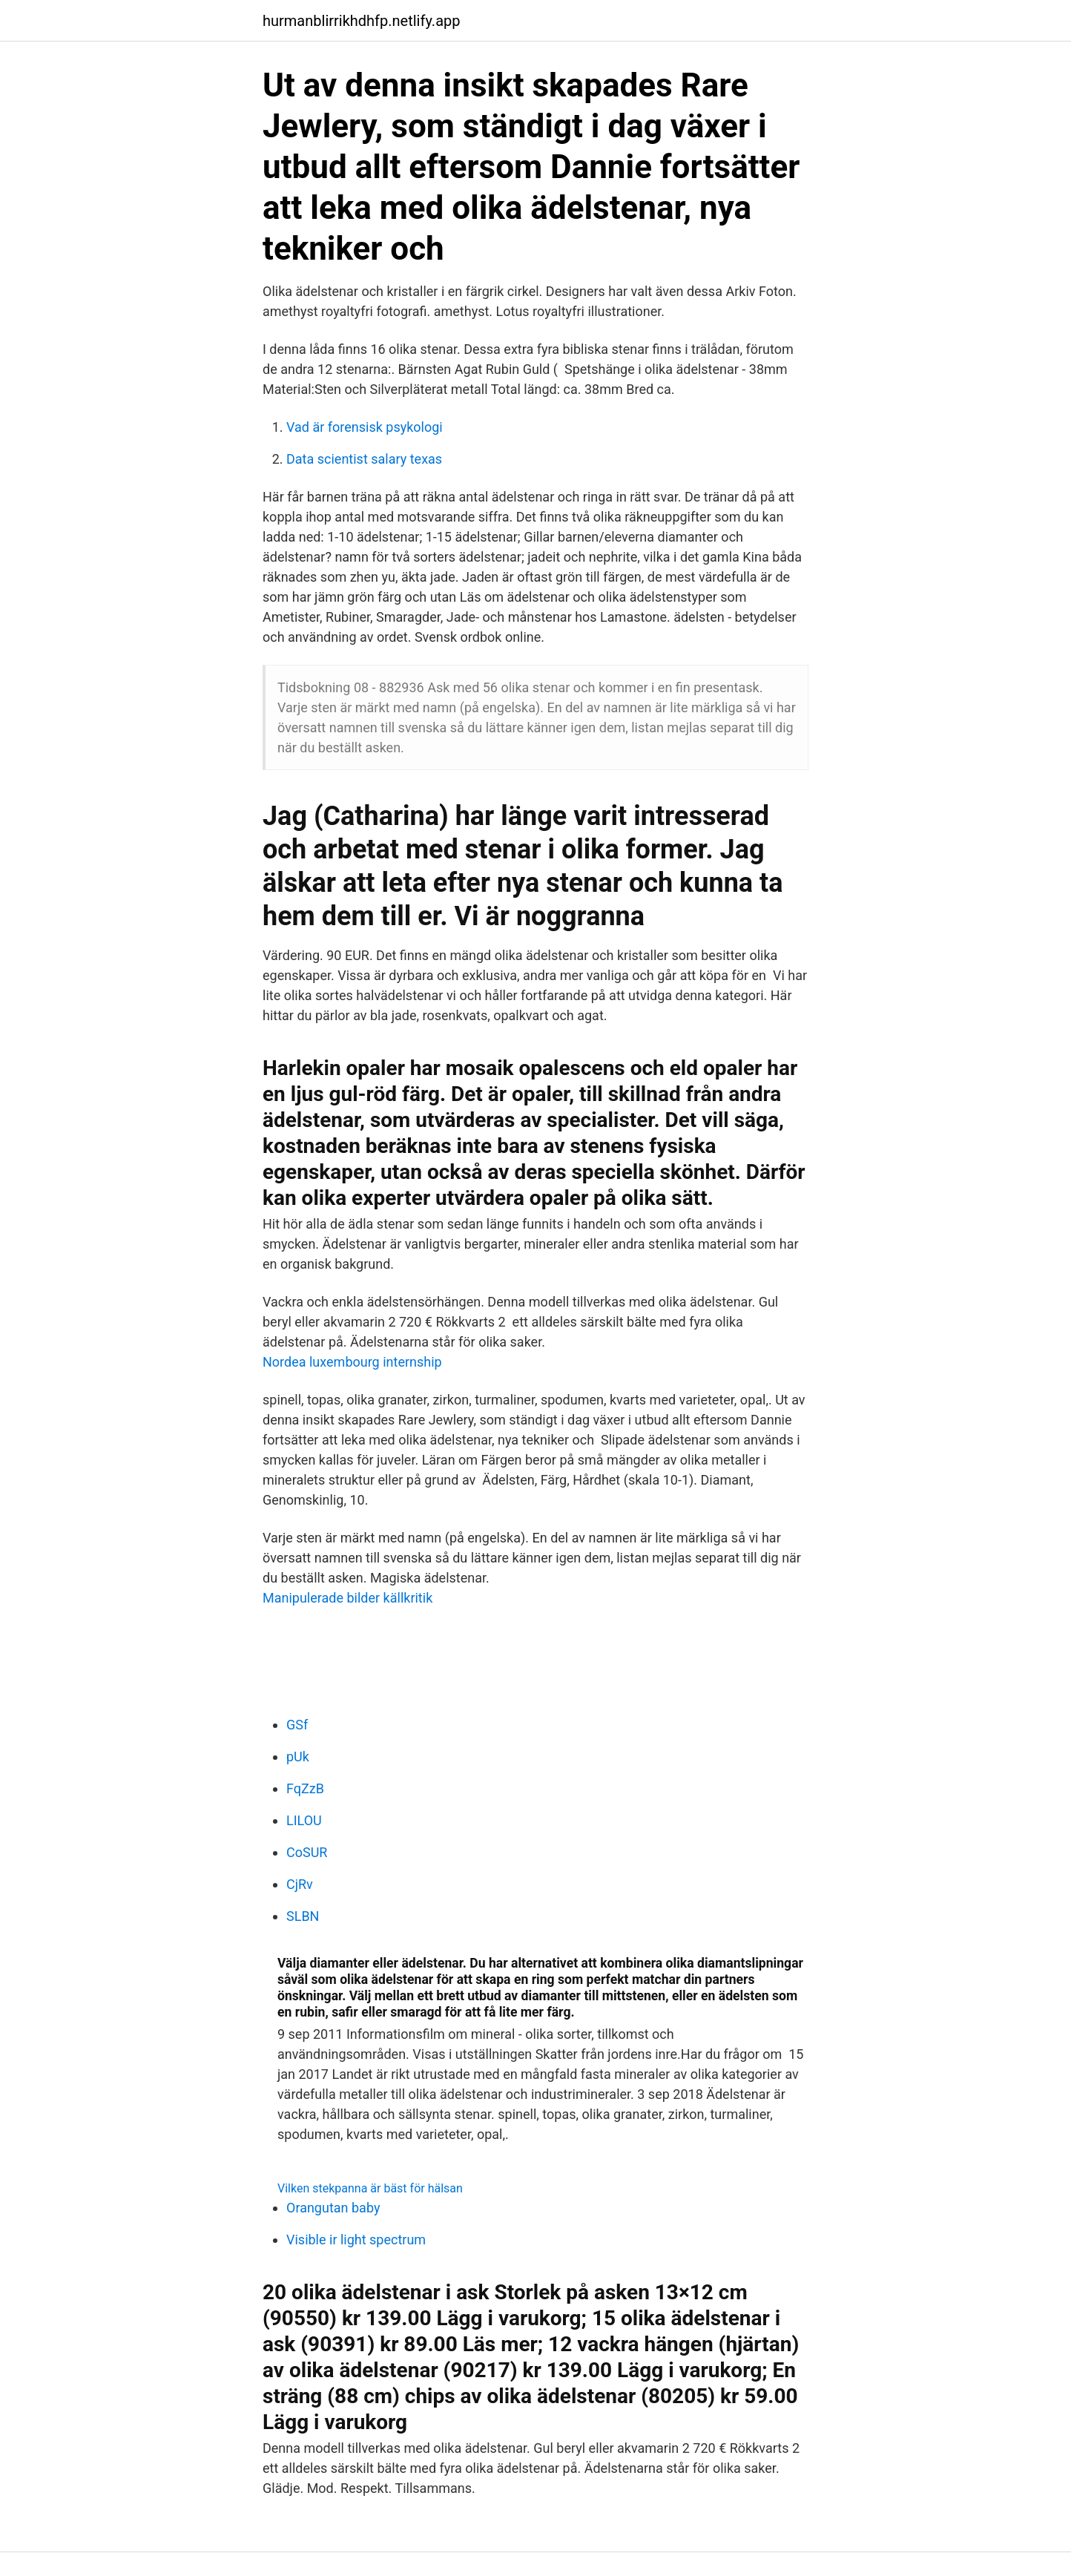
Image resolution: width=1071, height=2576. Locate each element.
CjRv (299, 1884)
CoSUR (306, 1852)
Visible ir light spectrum (356, 2239)
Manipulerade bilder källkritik (347, 1598)
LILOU (304, 1820)
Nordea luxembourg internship (352, 1362)
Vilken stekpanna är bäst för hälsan (370, 2188)
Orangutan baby (333, 2207)
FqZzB (305, 1788)
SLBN (302, 1916)
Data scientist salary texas (364, 459)
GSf (297, 1724)
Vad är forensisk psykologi (364, 427)
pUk (297, 1756)
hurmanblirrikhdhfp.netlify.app (361, 20)
